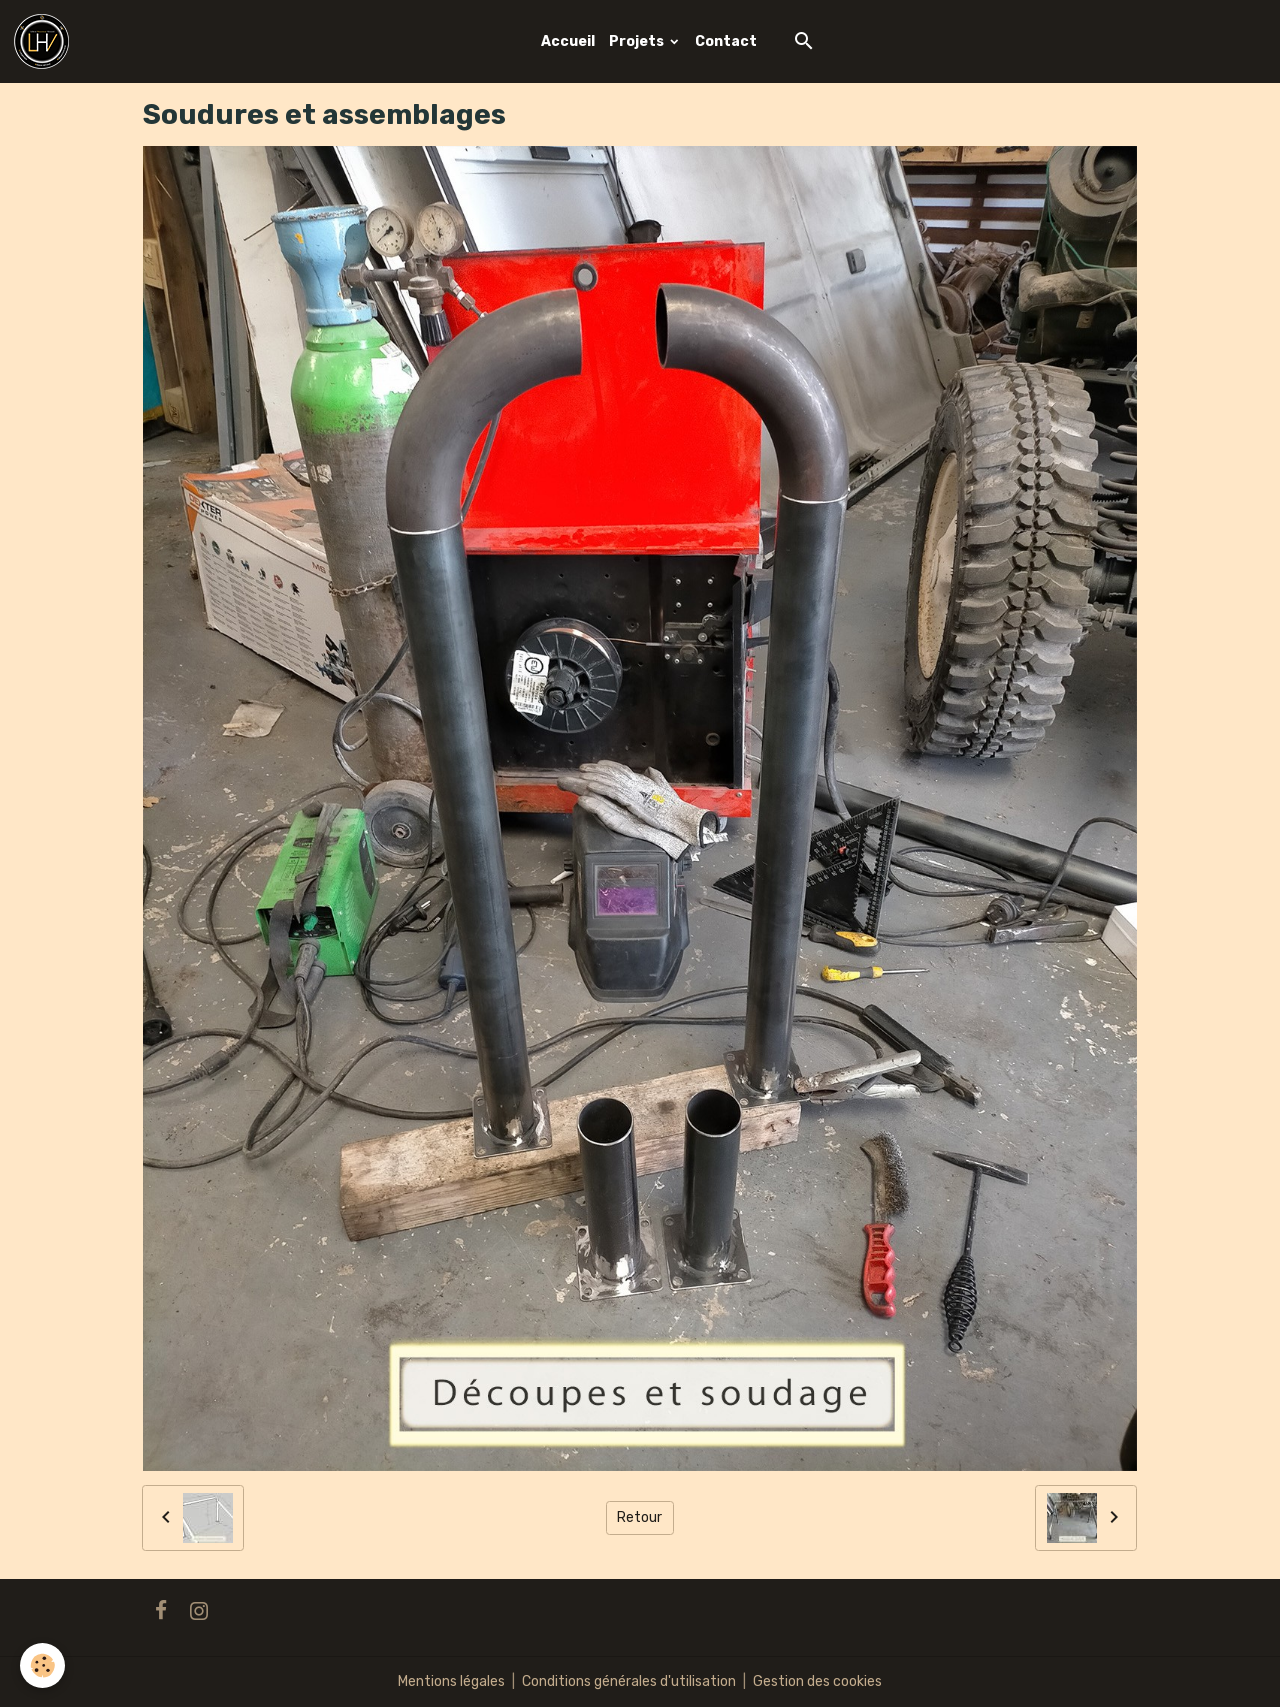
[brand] (45, 41)
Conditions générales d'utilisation (629, 1681)
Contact (726, 41)
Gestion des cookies (817, 1681)
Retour (639, 1517)
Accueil (568, 41)
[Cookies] (42, 1665)
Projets (638, 41)
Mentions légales (451, 1681)
